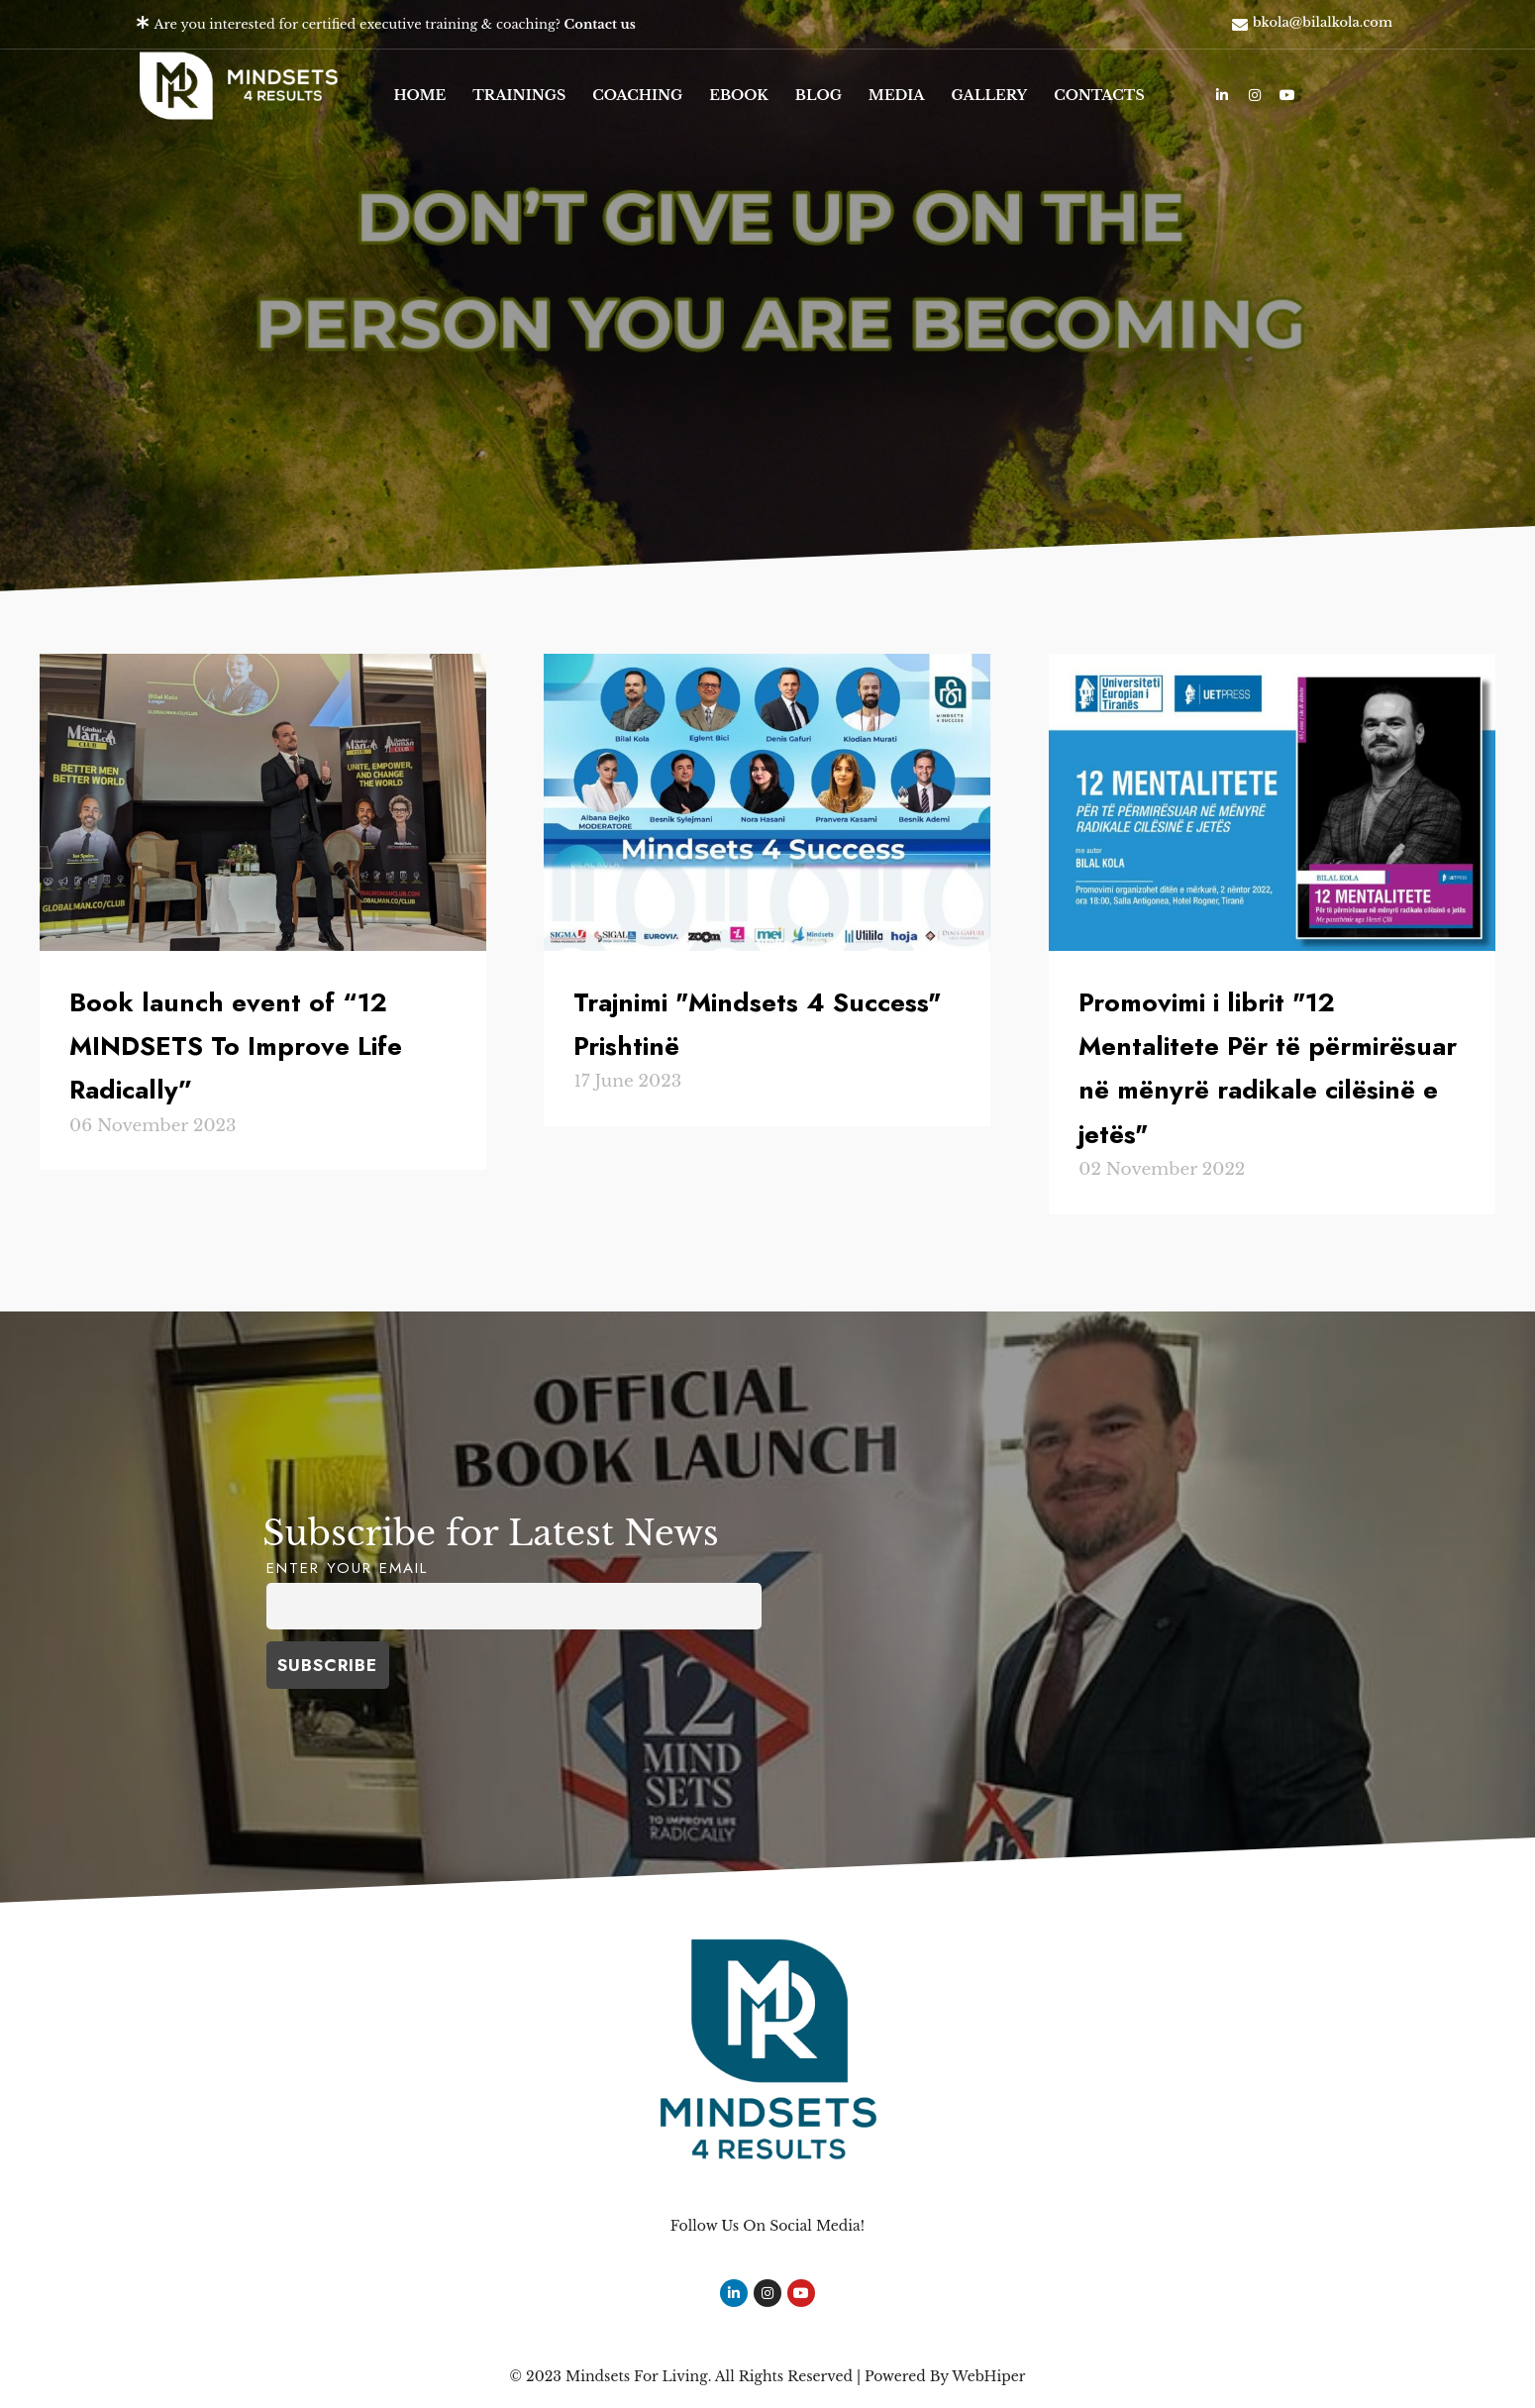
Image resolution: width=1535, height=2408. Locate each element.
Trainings (518, 95)
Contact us (600, 24)
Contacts (1099, 95)
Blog (818, 95)
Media (897, 95)
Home (420, 95)
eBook (738, 95)
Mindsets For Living (636, 2376)
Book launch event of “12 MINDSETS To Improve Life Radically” (235, 1046)
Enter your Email (347, 1568)
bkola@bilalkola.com (1322, 22)
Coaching (637, 95)
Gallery (990, 95)
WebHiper (988, 2376)
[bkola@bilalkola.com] (1240, 25)
